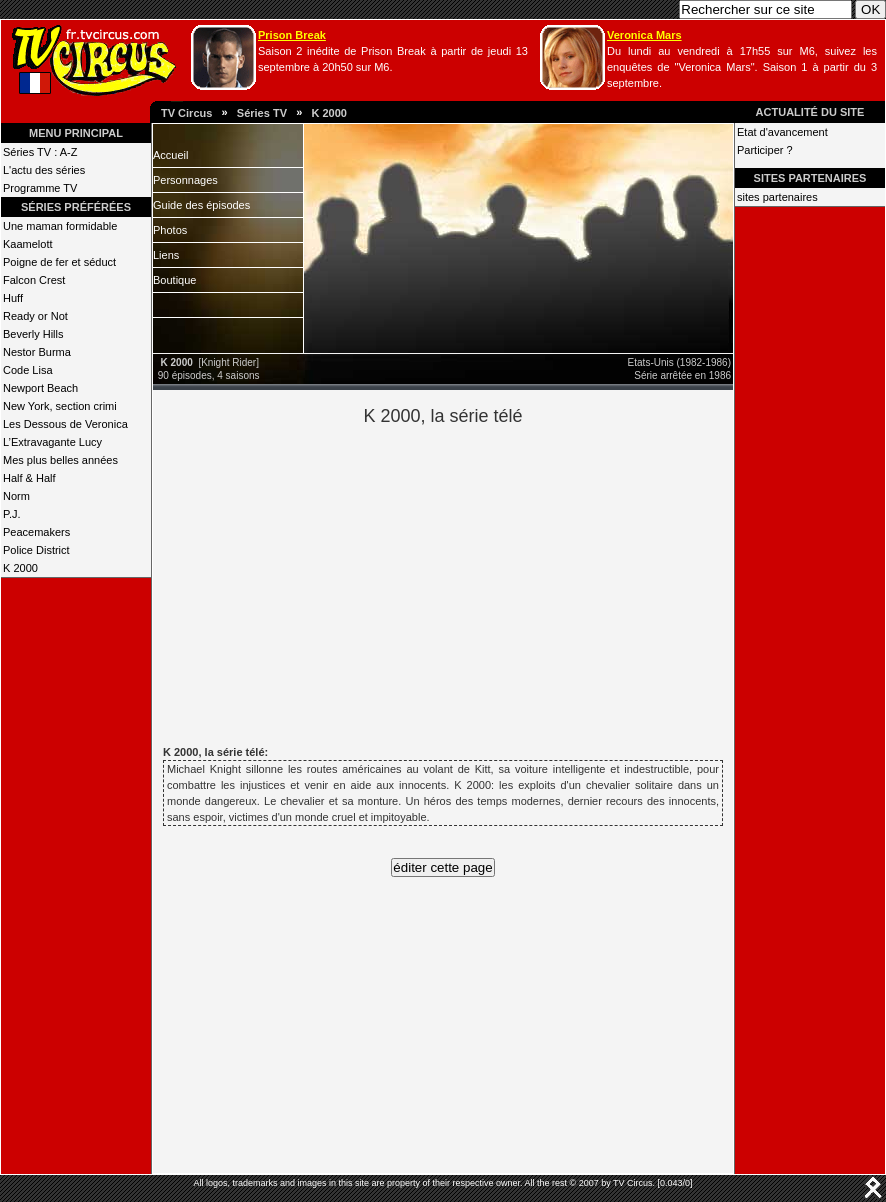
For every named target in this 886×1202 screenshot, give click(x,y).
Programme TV (40, 188)
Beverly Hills (33, 334)
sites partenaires (777, 197)
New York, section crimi (60, 406)
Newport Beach (40, 388)
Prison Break (292, 35)
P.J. (12, 514)
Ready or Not (35, 316)
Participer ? (765, 150)
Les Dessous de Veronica (65, 424)
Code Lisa (28, 370)
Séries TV (262, 113)
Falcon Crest (34, 280)
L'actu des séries (44, 170)
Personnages (185, 180)
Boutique (174, 280)
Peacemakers (36, 532)
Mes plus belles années (60, 460)
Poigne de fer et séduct (59, 262)
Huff (13, 298)
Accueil (170, 155)
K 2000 (328, 113)
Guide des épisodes (201, 205)
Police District (36, 550)
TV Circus (186, 113)
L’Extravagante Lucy (52, 442)
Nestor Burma (37, 352)
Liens (166, 255)
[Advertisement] (477, 583)
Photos (170, 230)
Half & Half (29, 478)
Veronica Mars (644, 35)
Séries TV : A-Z (40, 152)
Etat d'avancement (782, 132)
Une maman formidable (60, 226)
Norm (16, 496)
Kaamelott (28, 244)
